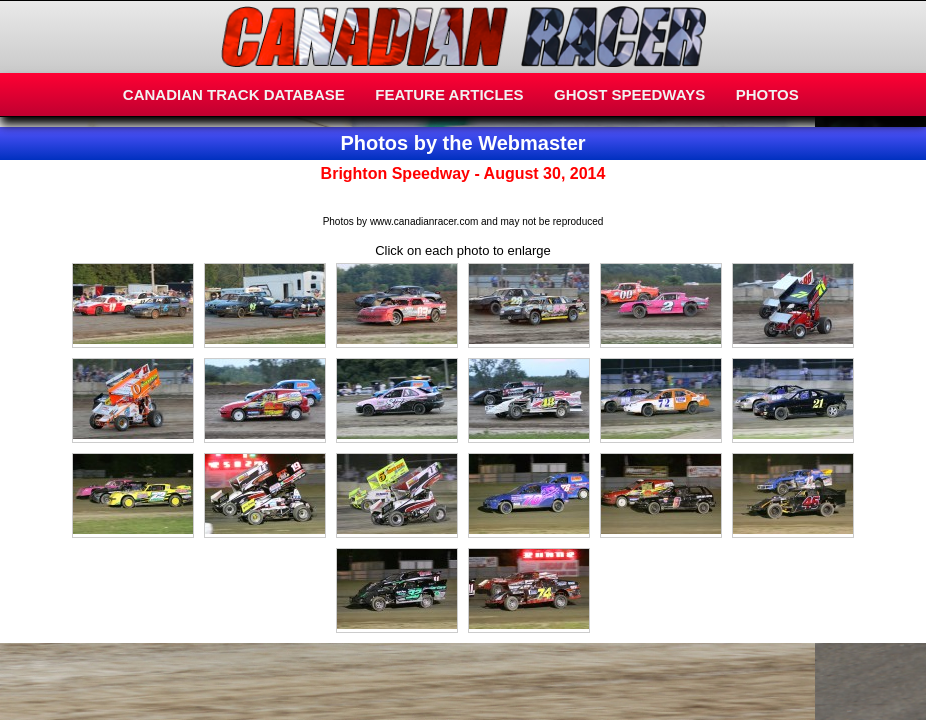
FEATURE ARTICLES (449, 94)
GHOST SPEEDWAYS (629, 94)
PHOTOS (767, 94)
